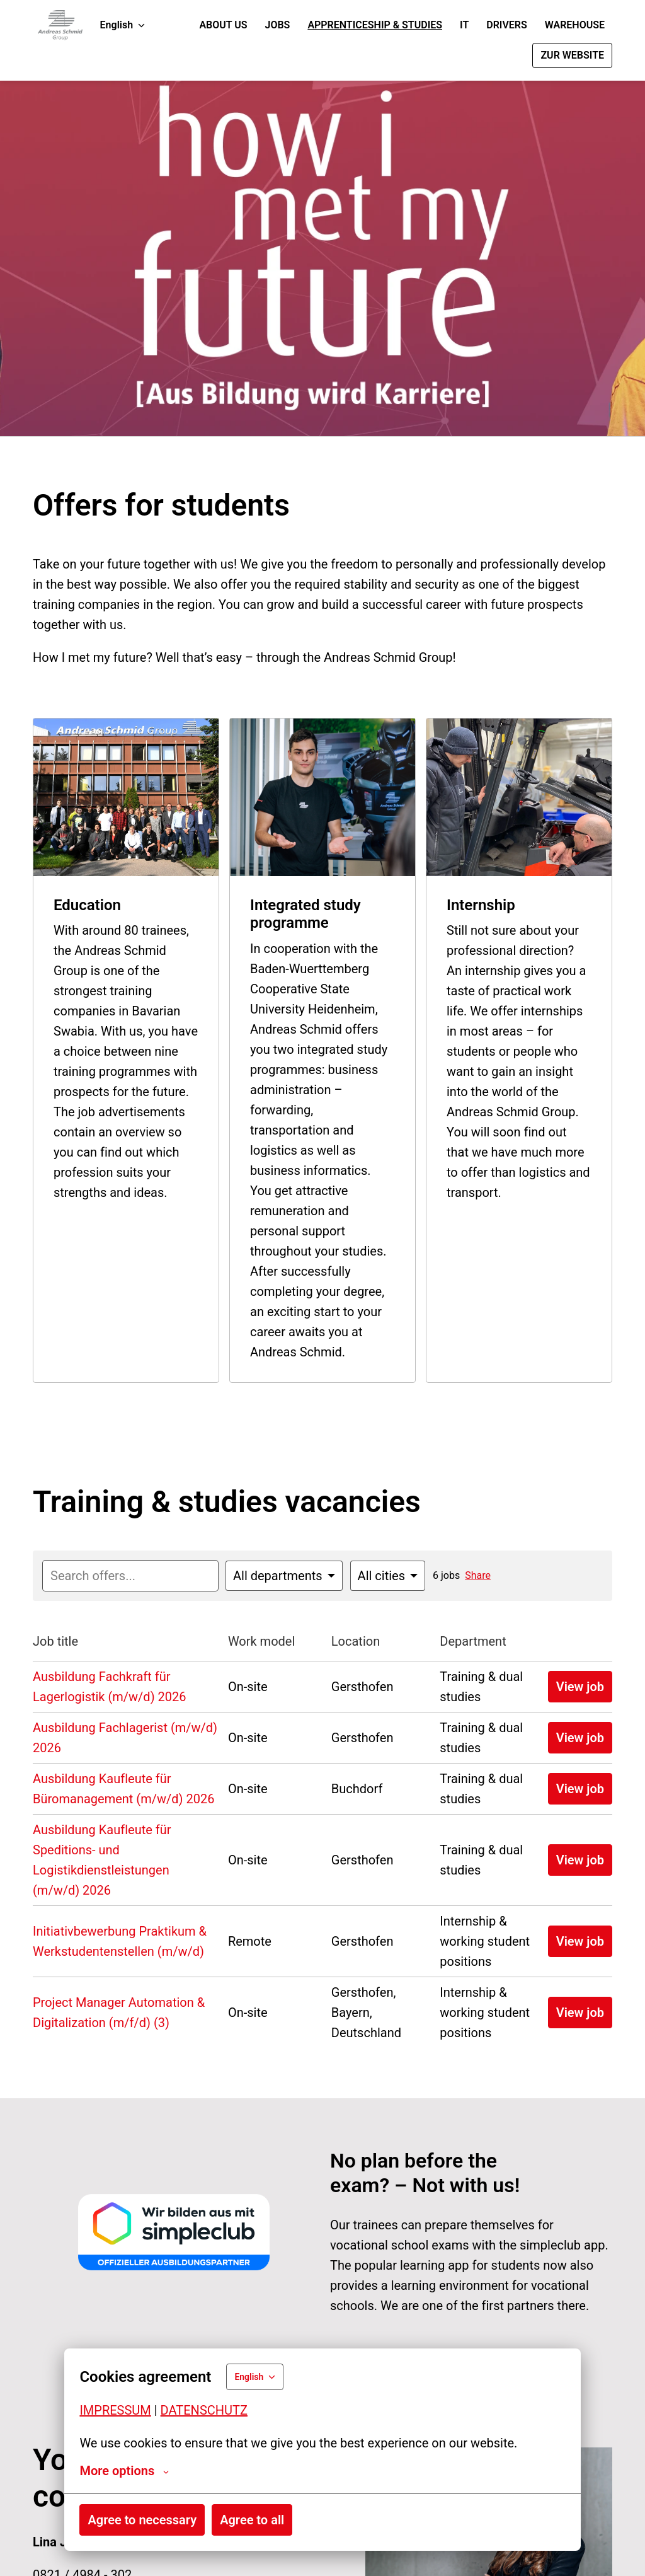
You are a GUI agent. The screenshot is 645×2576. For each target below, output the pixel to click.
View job (580, 1686)
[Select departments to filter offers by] (284, 1576)
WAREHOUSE (575, 25)
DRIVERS (506, 25)
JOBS (277, 25)
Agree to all (252, 2519)
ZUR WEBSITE (572, 55)
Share (478, 1575)
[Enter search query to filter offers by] (130, 1576)
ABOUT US (223, 25)
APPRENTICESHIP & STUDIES (374, 25)
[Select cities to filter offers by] (387, 1576)
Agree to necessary (142, 2519)
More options (124, 2470)
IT (464, 25)
